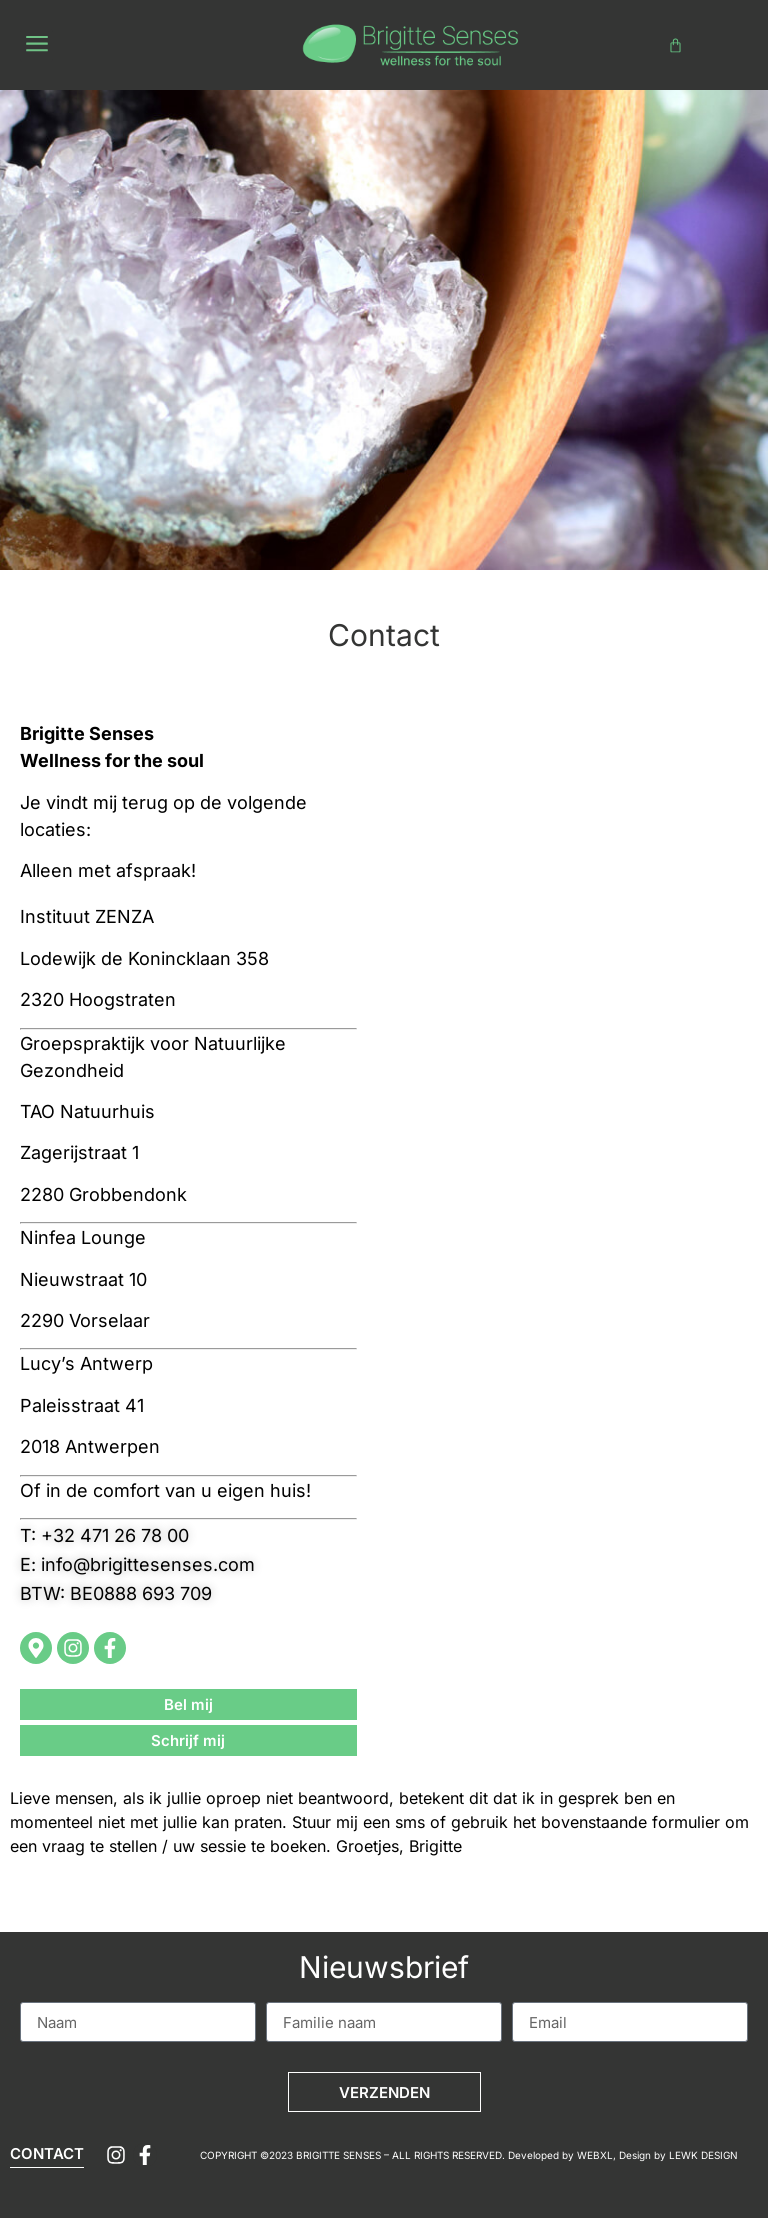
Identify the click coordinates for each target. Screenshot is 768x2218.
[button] (36, 45)
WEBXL (595, 2155)
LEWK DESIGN (703, 2155)
